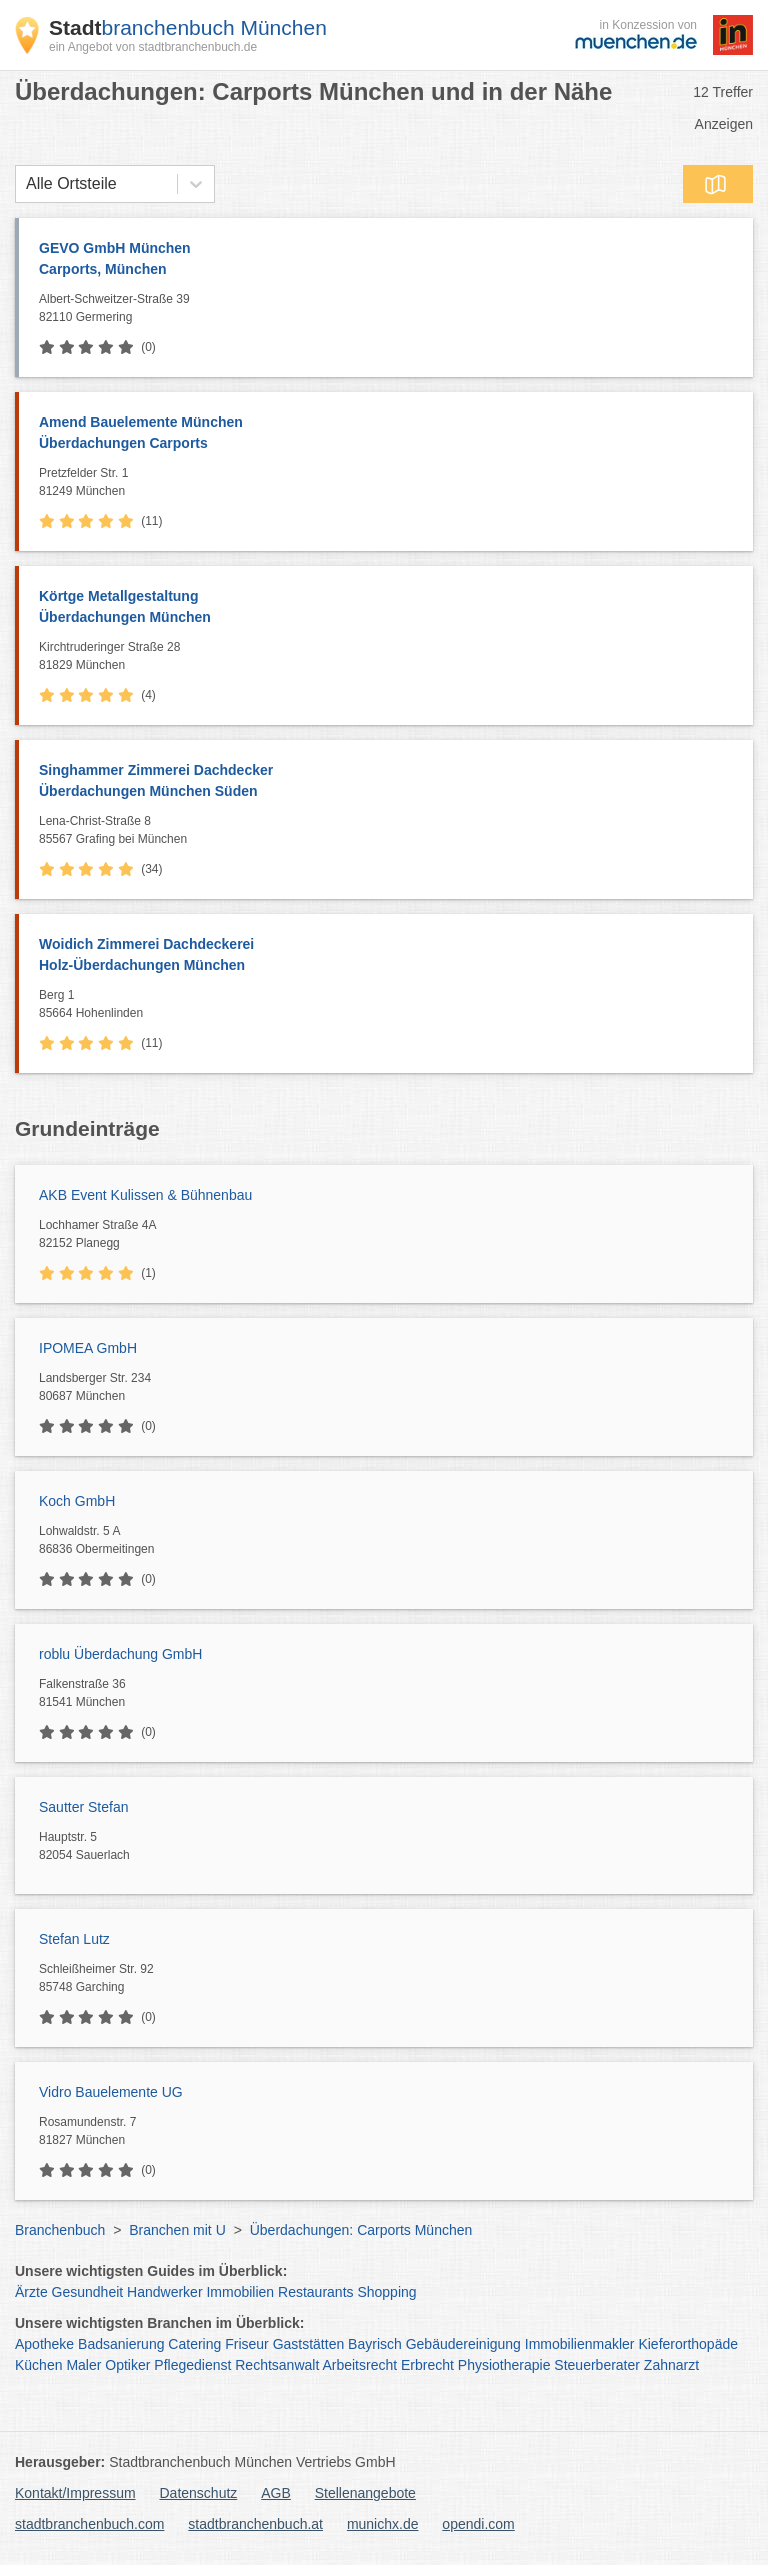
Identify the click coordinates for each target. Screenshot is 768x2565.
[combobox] (26, 184)
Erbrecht (427, 2365)
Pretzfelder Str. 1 (391, 483)
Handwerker (164, 2292)
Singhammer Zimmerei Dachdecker (386, 782)
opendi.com (478, 2524)
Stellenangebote (365, 2493)
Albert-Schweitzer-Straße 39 (391, 309)
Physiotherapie (504, 2365)
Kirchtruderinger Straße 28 (391, 657)
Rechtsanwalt (277, 2365)
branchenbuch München (188, 27)
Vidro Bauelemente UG (111, 2092)
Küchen (38, 2365)
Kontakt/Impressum (75, 2493)
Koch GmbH (77, 1501)
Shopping (386, 2292)
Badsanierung (121, 2344)
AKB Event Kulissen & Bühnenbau (145, 1195)
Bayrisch (375, 2344)
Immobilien (240, 2292)
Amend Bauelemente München (386, 434)
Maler (83, 2365)
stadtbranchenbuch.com (89, 2524)
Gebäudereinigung (463, 2344)
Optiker (127, 2365)
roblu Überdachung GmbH (120, 1654)
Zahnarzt (671, 2365)
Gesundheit (88, 2292)
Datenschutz (199, 2493)
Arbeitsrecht (359, 2365)
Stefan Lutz (74, 1939)
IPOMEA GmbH (88, 1348)
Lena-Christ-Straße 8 (391, 831)
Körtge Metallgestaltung (386, 608)
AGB (276, 2493)
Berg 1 (391, 1005)
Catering (194, 2344)
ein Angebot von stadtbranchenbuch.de (153, 47)
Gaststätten (309, 2344)
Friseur (247, 2344)
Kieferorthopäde (688, 2344)
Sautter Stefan (84, 1807)
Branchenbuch (60, 2230)
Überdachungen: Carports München (361, 2230)
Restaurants (315, 2292)
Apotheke (44, 2344)
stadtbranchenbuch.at (255, 2524)
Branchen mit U (177, 2230)
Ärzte (31, 2292)
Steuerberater (597, 2365)
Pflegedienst (192, 2365)
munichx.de (383, 2524)
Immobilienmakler (580, 2344)
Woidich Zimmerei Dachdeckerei (386, 956)
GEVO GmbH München (386, 260)
